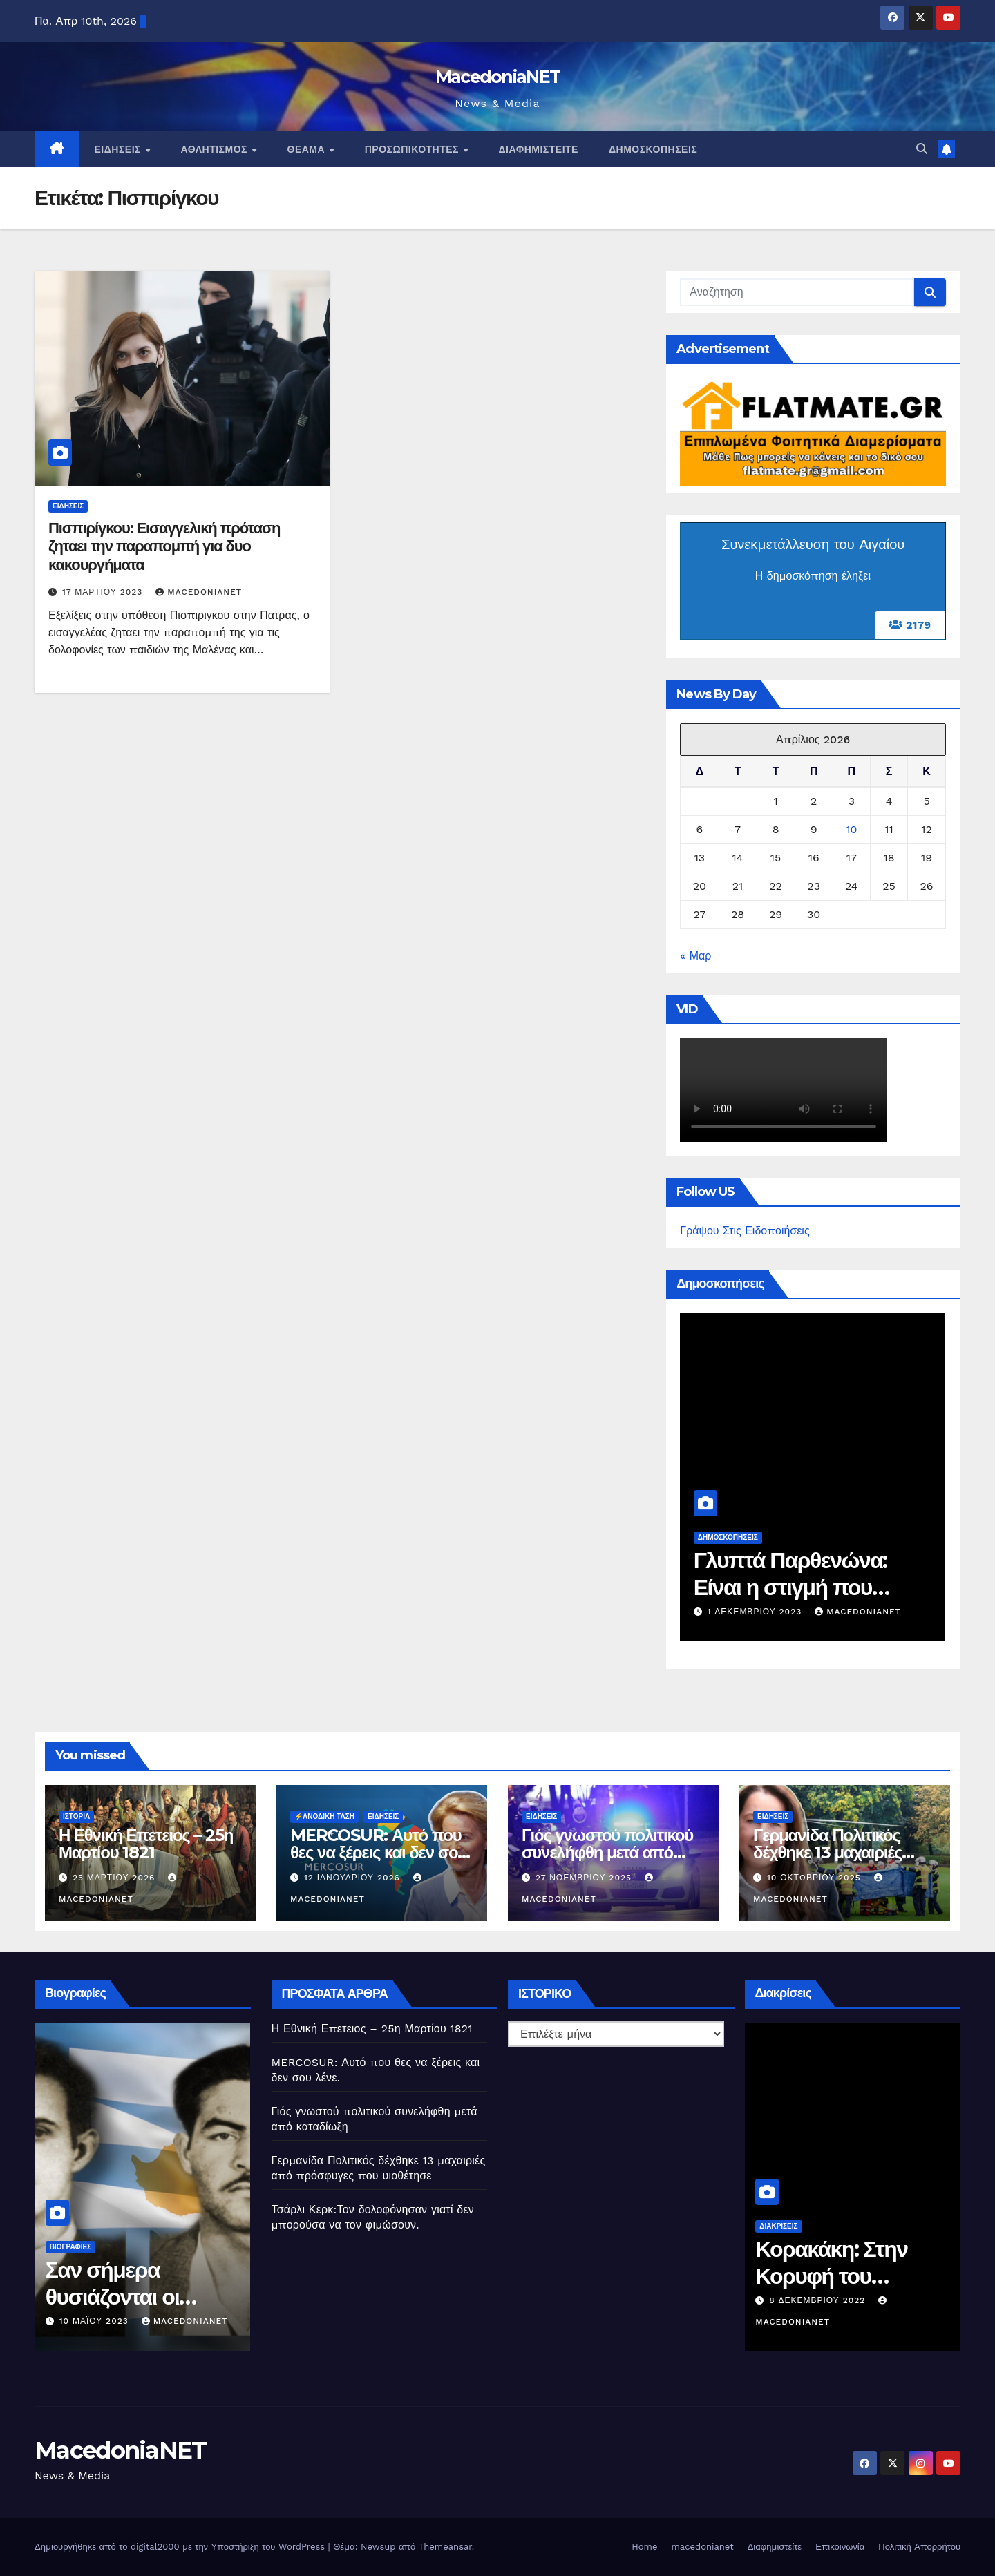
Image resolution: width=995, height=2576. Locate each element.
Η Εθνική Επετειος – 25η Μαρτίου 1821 (146, 1843)
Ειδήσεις (119, 149)
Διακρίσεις (879, 2226)
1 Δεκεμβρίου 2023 (880, 1611)
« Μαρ (695, 955)
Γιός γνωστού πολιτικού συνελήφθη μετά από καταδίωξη (607, 1852)
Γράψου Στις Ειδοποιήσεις (744, 1230)
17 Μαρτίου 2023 (104, 592)
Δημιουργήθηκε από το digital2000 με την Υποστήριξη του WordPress (181, 2546)
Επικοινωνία (839, 2546)
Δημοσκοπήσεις (653, 149)
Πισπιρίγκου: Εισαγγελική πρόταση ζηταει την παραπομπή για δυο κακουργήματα (164, 546)
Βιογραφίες (170, 2247)
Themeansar (445, 2546)
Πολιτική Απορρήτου (919, 2546)
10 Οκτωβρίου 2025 (815, 1877)
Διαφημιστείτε (538, 149)
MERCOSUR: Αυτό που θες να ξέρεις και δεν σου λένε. (378, 1852)
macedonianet (702, 2546)
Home (644, 2546)
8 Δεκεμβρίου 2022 (919, 2300)
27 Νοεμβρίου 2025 (585, 1877)
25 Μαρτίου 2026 (115, 1877)
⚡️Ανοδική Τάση (324, 1816)
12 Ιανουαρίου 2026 (354, 1877)
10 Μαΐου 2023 (195, 2321)
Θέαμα (307, 149)
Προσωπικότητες (413, 149)
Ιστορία (76, 1816)
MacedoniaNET (497, 76)
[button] (921, 148)
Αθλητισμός (215, 149)
